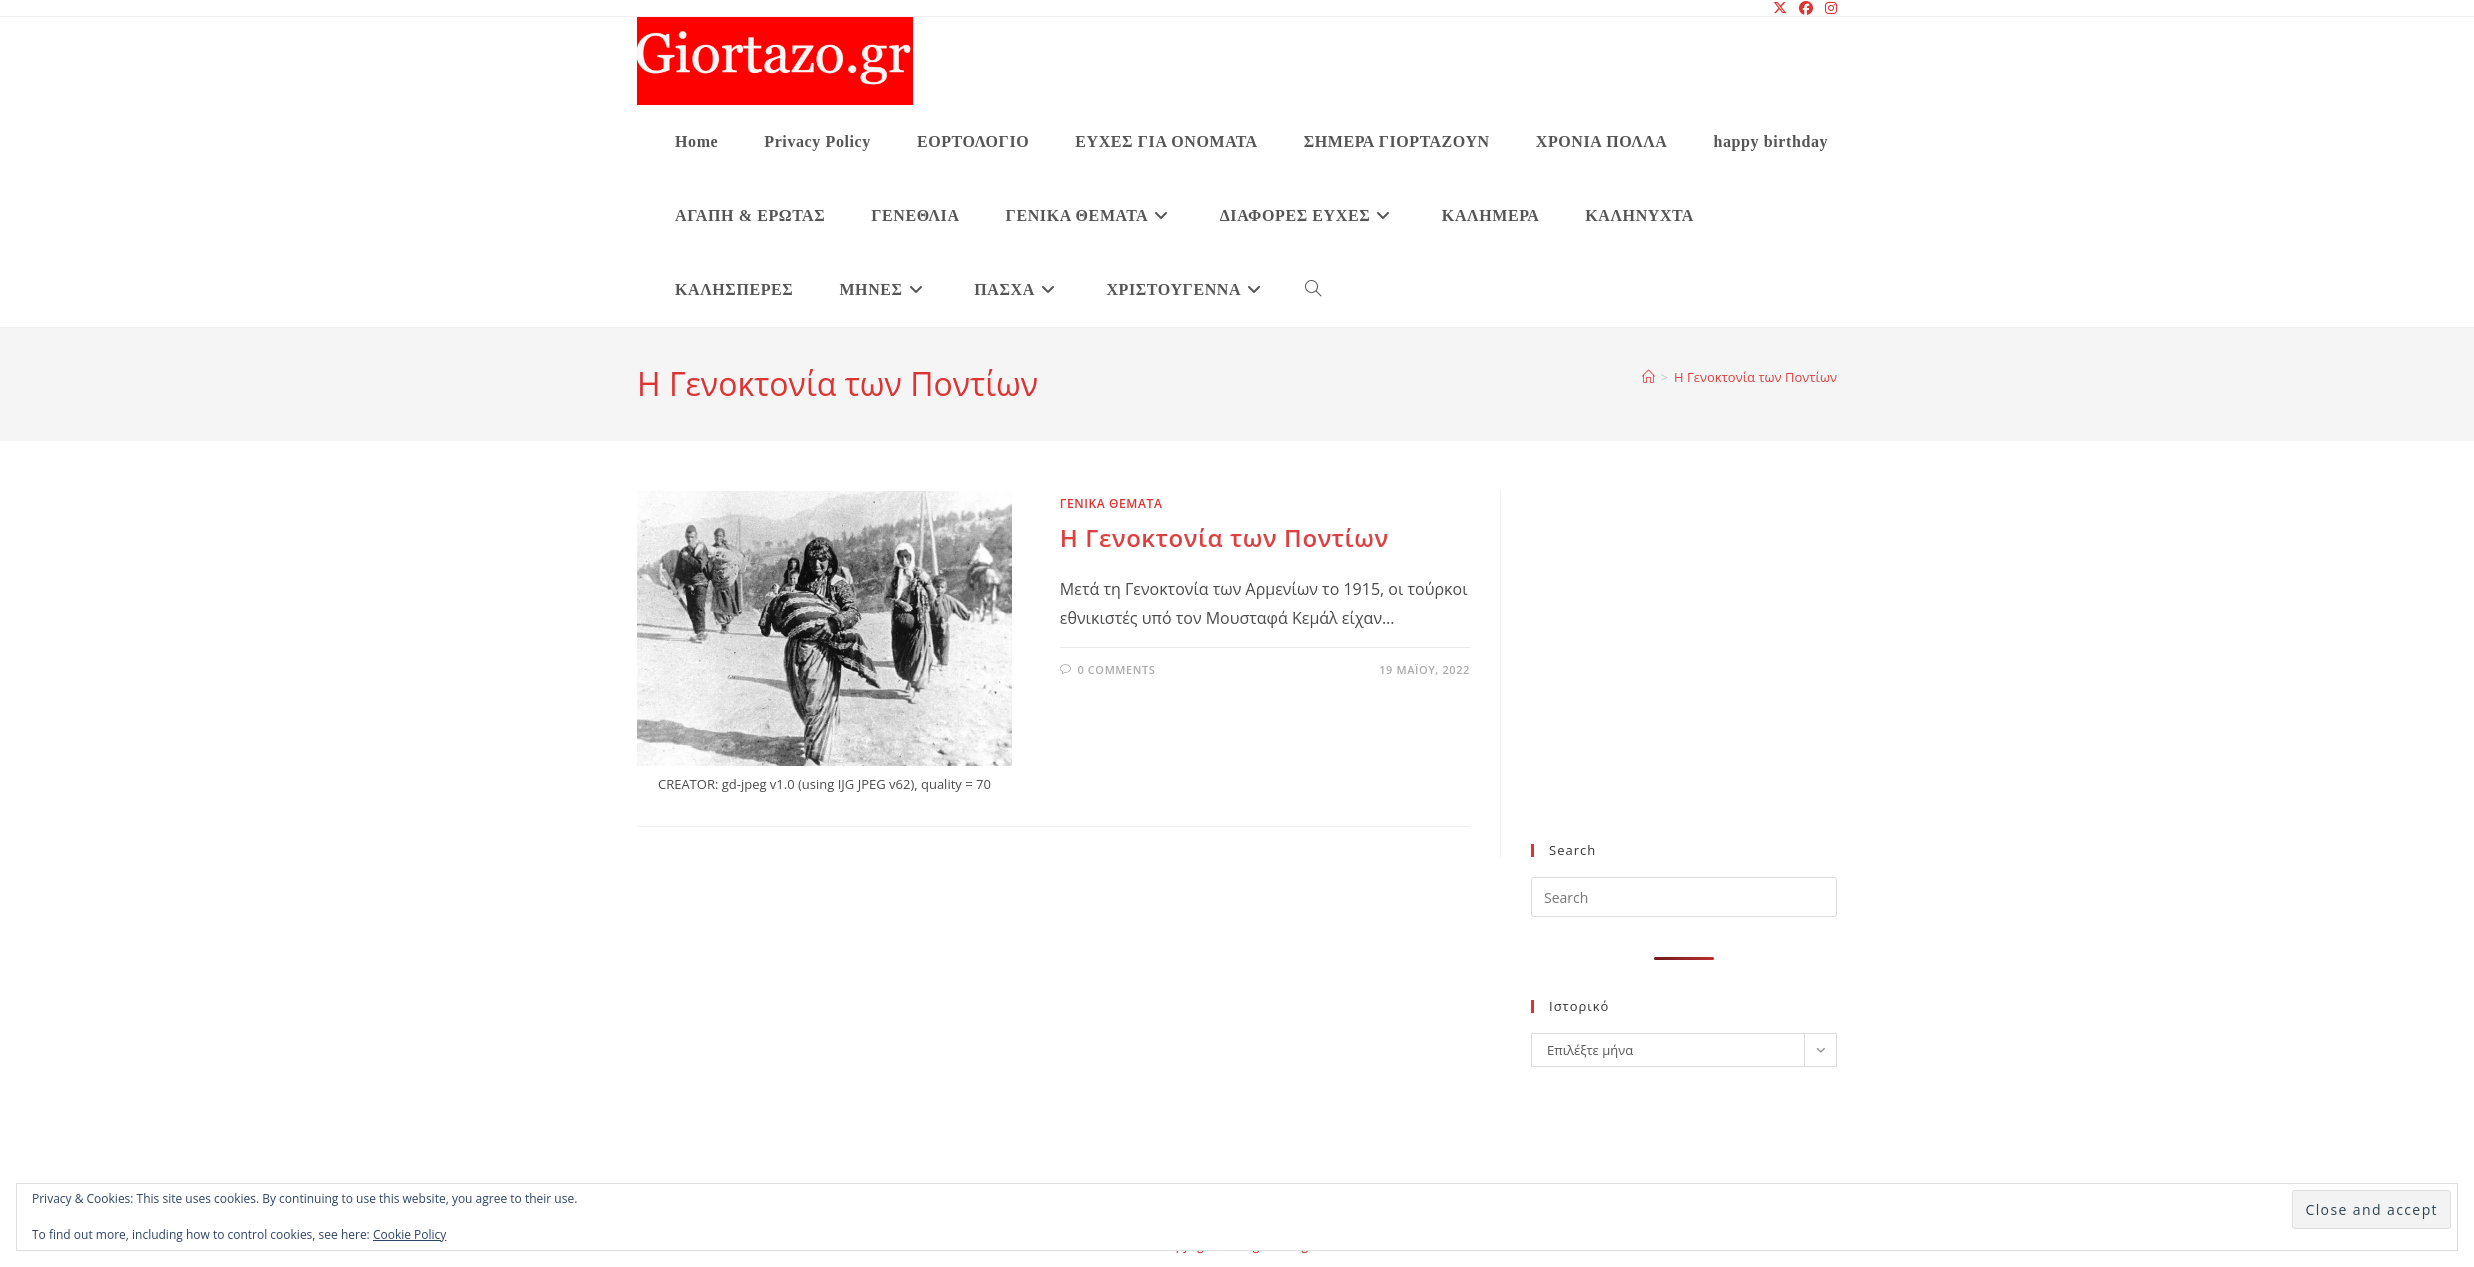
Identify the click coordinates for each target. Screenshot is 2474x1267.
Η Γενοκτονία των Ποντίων (1755, 377)
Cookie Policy (409, 1234)
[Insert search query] (1684, 897)
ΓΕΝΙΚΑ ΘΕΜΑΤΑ (1111, 503)
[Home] (1648, 377)
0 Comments (1116, 669)
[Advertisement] (1684, 679)
